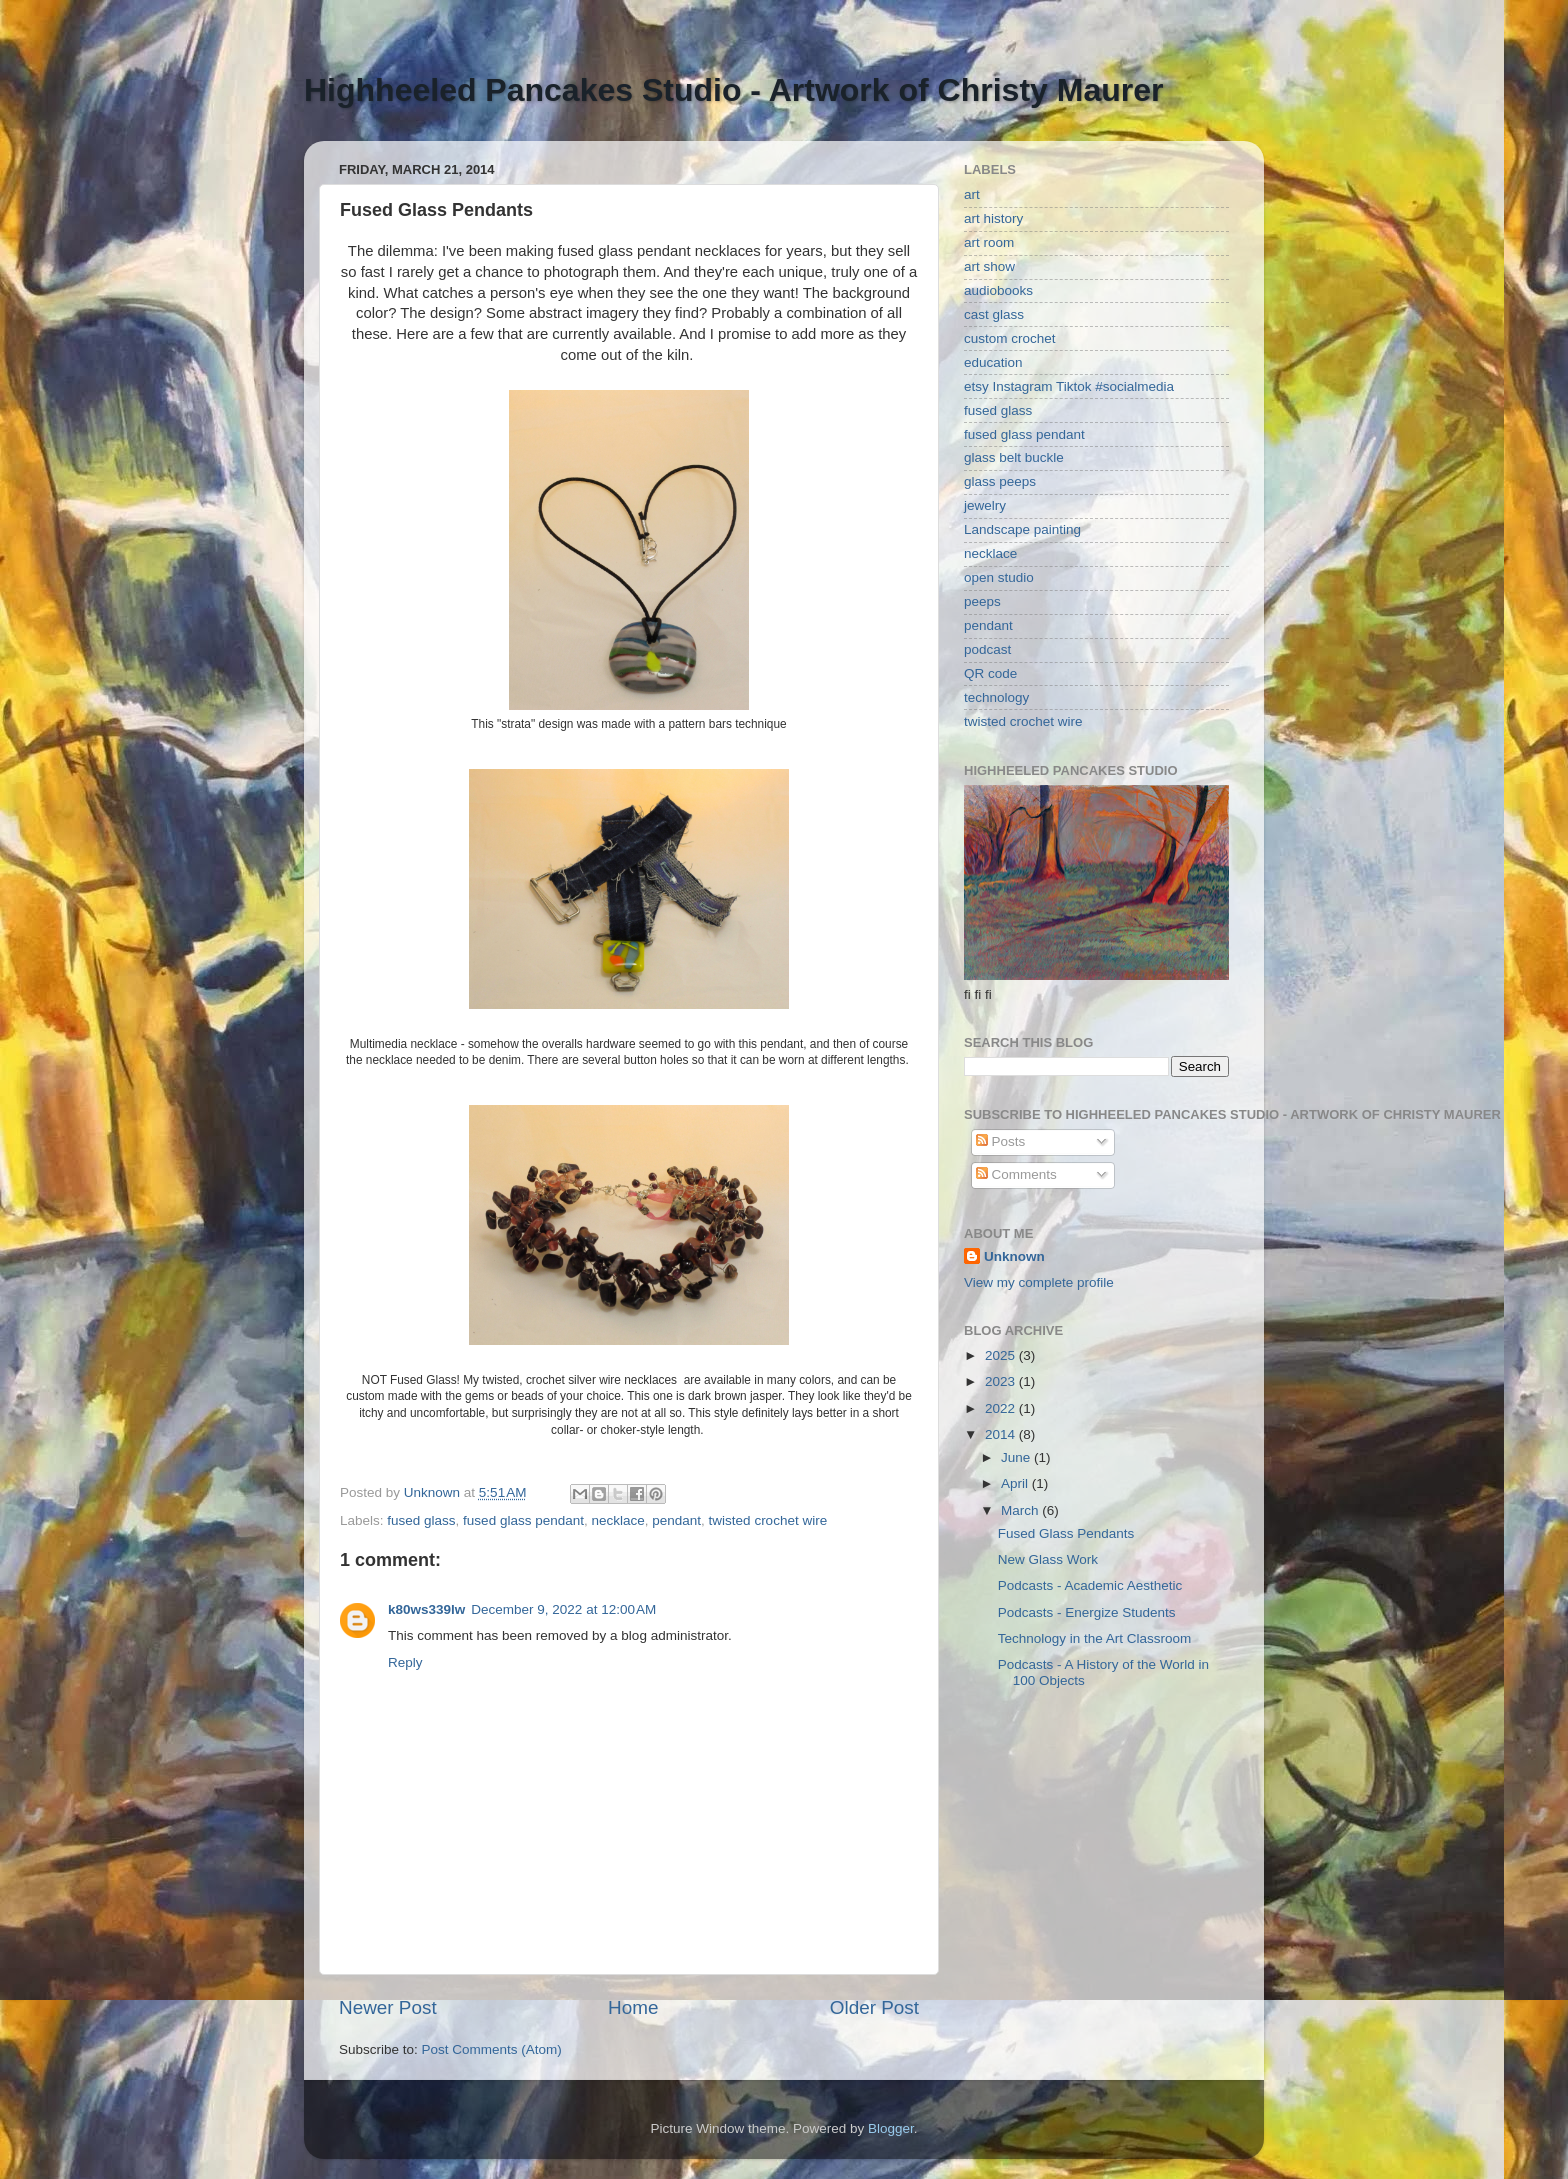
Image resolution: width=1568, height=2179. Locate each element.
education (993, 362)
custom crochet (1010, 338)
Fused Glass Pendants (1066, 1533)
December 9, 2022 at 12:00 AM (563, 1609)
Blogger (891, 2128)
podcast (987, 649)
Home (633, 2007)
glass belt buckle (1014, 457)
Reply (405, 1662)
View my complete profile (1039, 1282)
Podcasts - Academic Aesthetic (1090, 1585)
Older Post (874, 2007)
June (1017, 1457)
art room (989, 242)
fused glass (421, 1520)
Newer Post (388, 2007)
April (1016, 1483)
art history (993, 218)
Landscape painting (1022, 529)
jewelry (985, 505)
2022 (1002, 1408)
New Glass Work (1048, 1559)
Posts (1001, 1141)
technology (996, 697)
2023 (1002, 1381)
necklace (617, 1520)
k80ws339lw (426, 1609)
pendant (676, 1520)
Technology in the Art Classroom (1095, 1638)
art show (989, 266)
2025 (1002, 1355)
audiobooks (998, 290)
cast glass (994, 314)
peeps (982, 601)
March (1021, 1510)
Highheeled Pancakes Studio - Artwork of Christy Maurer (733, 90)
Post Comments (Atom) (492, 2049)
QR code (990, 673)
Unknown (1014, 1256)
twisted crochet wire (768, 1520)
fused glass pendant (523, 1520)
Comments (1016, 1174)
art (972, 194)
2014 (1002, 1434)
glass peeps (1000, 481)
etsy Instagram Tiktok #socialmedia (1069, 386)
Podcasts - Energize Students (1087, 1612)
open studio (999, 577)
